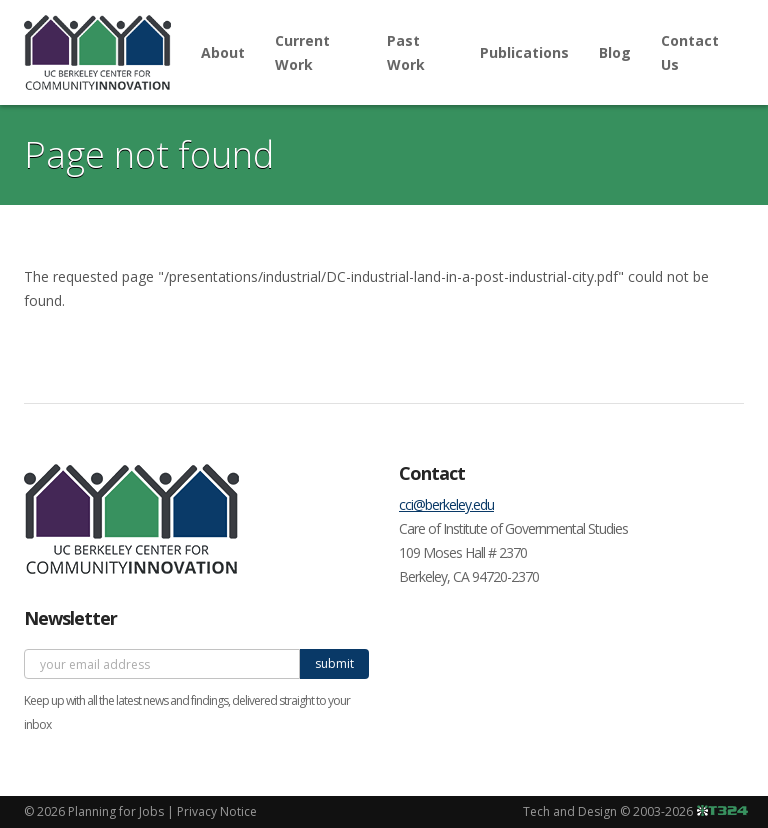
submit (334, 663)
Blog (615, 52)
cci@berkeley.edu (446, 504)
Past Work (406, 52)
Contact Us (690, 52)
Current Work (302, 52)
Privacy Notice (217, 811)
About (223, 52)
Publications (524, 52)
